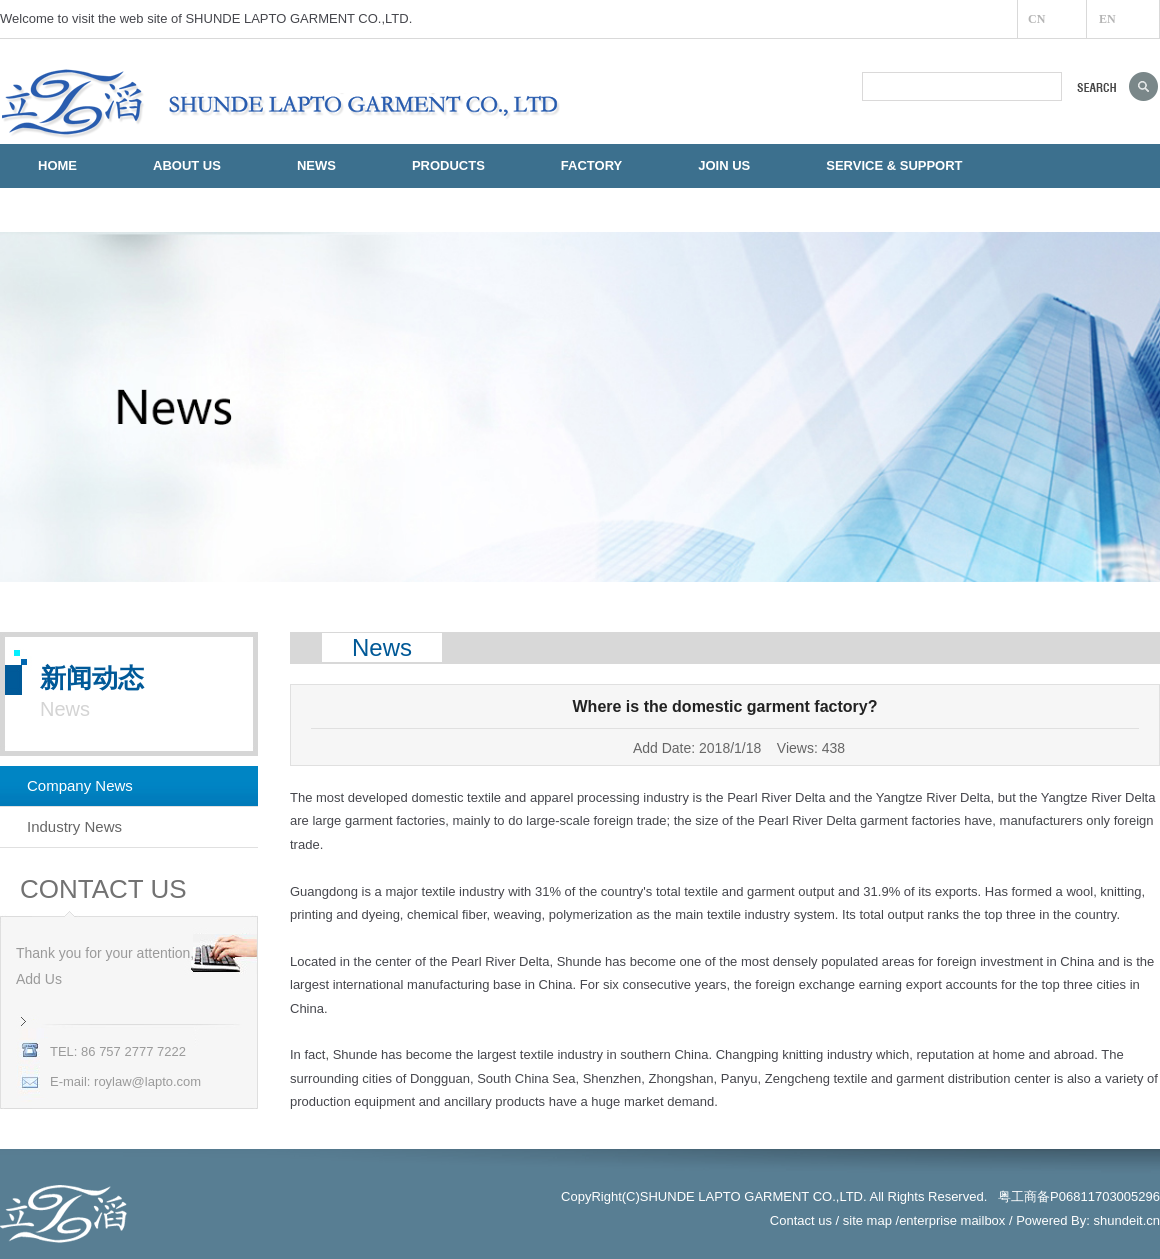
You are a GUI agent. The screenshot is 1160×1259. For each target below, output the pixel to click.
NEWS (316, 165)
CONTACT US (80, 209)
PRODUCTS (448, 165)
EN (1107, 19)
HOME (57, 165)
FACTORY (591, 165)
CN (1036, 19)
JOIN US (724, 165)
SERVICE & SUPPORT (894, 165)
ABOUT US (187, 165)
